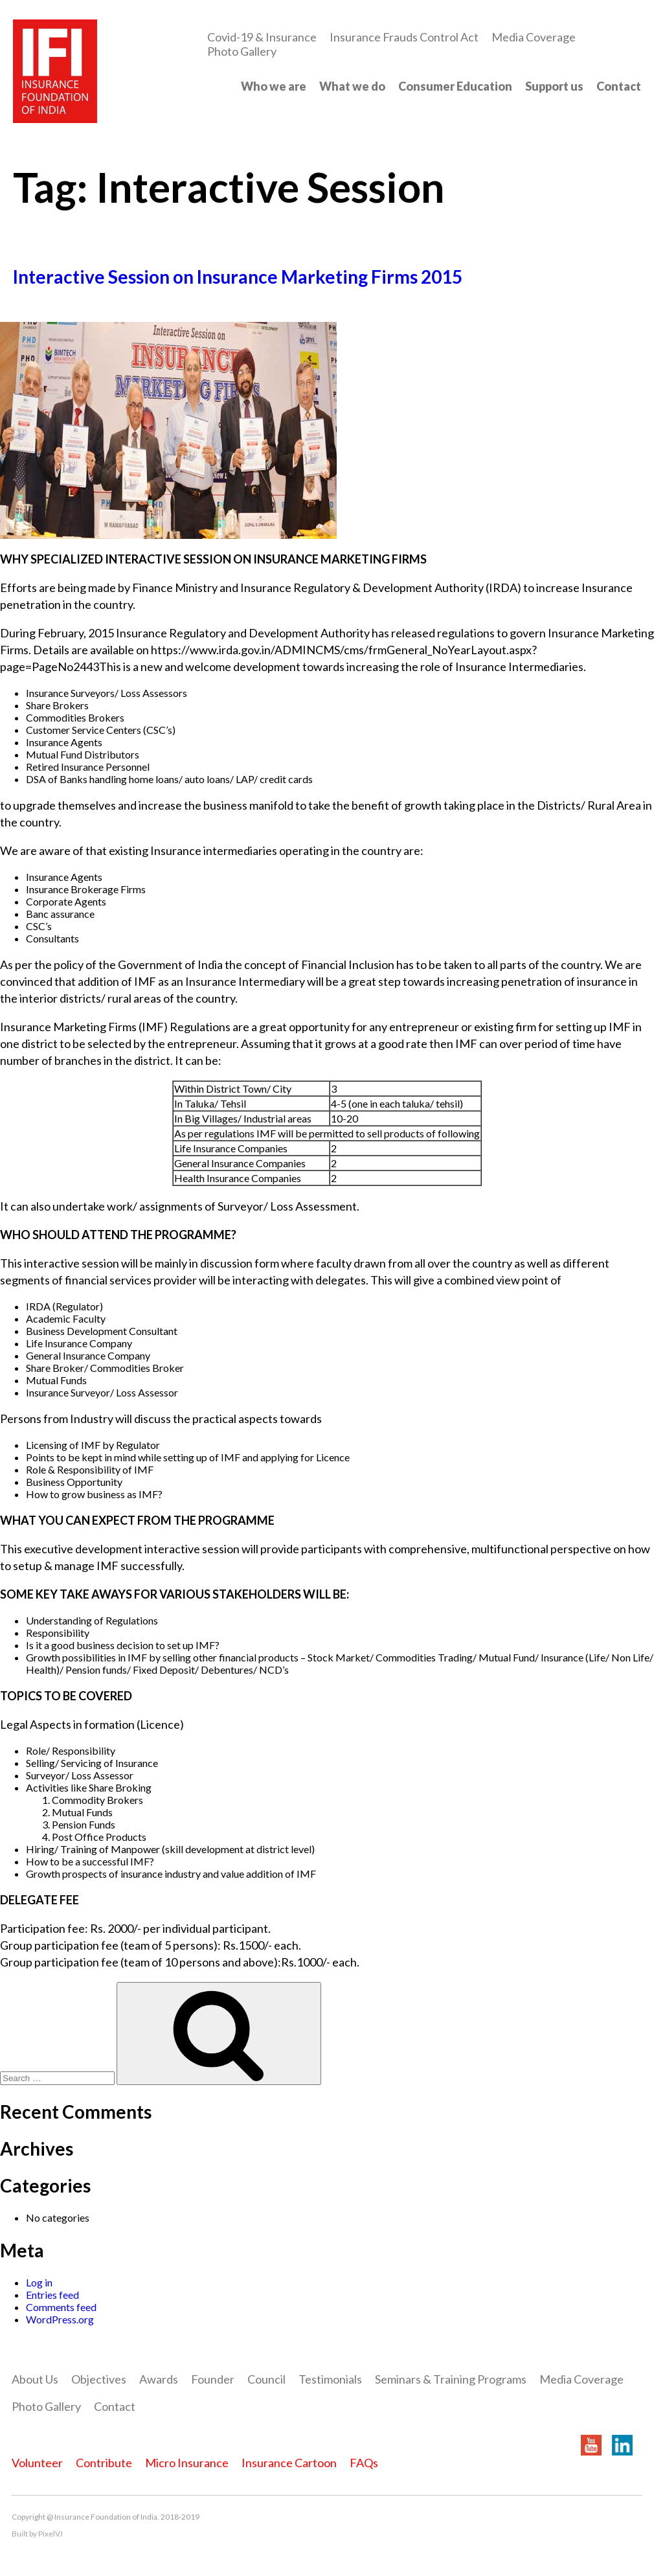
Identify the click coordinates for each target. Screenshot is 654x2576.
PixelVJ (50, 2533)
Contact (618, 86)
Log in (39, 2282)
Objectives (98, 2379)
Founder (212, 2379)
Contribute (104, 2463)
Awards (158, 2379)
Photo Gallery (241, 51)
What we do (352, 86)
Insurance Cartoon (289, 2463)
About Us (35, 2379)
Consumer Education (455, 86)
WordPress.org (60, 2319)
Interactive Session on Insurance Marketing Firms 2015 (237, 277)
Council (266, 2379)
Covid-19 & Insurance (262, 37)
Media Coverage (533, 37)
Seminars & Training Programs (450, 2379)
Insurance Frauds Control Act (404, 37)
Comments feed (61, 2307)
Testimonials (330, 2379)
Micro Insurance (187, 2463)
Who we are (273, 86)
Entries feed (52, 2294)
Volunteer (37, 2463)
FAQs (364, 2463)
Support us (554, 86)
